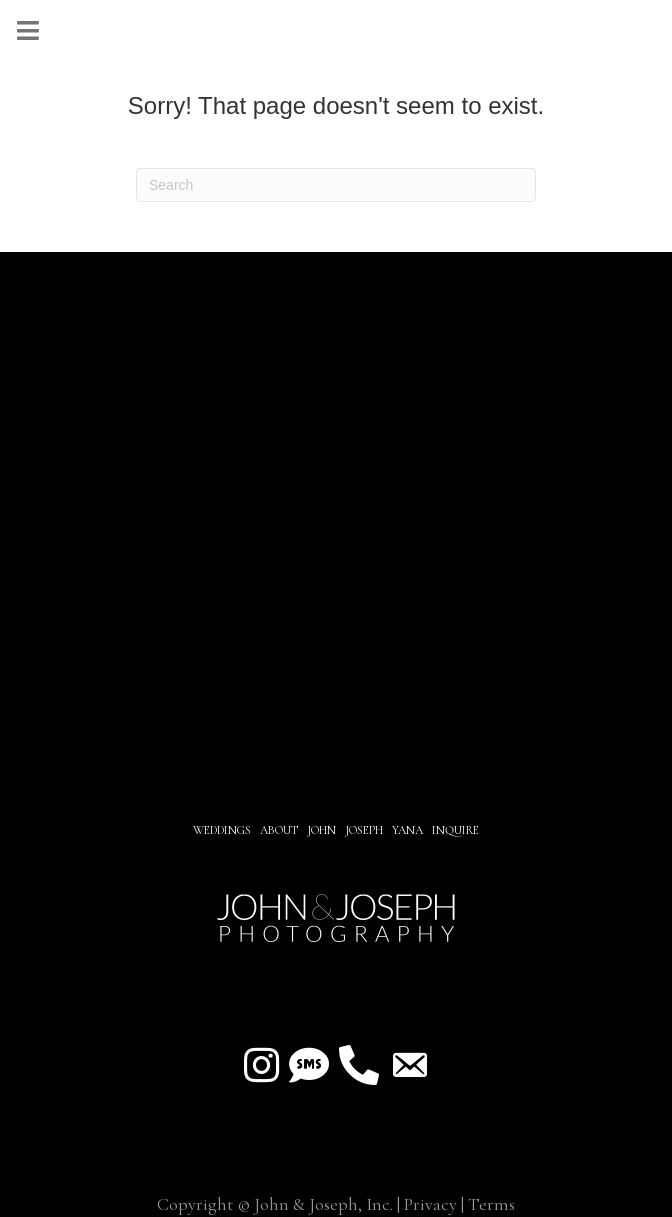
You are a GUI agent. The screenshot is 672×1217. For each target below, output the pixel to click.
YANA (407, 830)
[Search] (336, 185)
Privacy (430, 1204)
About (280, 830)
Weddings (222, 830)
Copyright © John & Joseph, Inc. (275, 1204)
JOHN (321, 830)
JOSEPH (364, 830)
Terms (491, 1204)
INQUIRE (455, 830)
